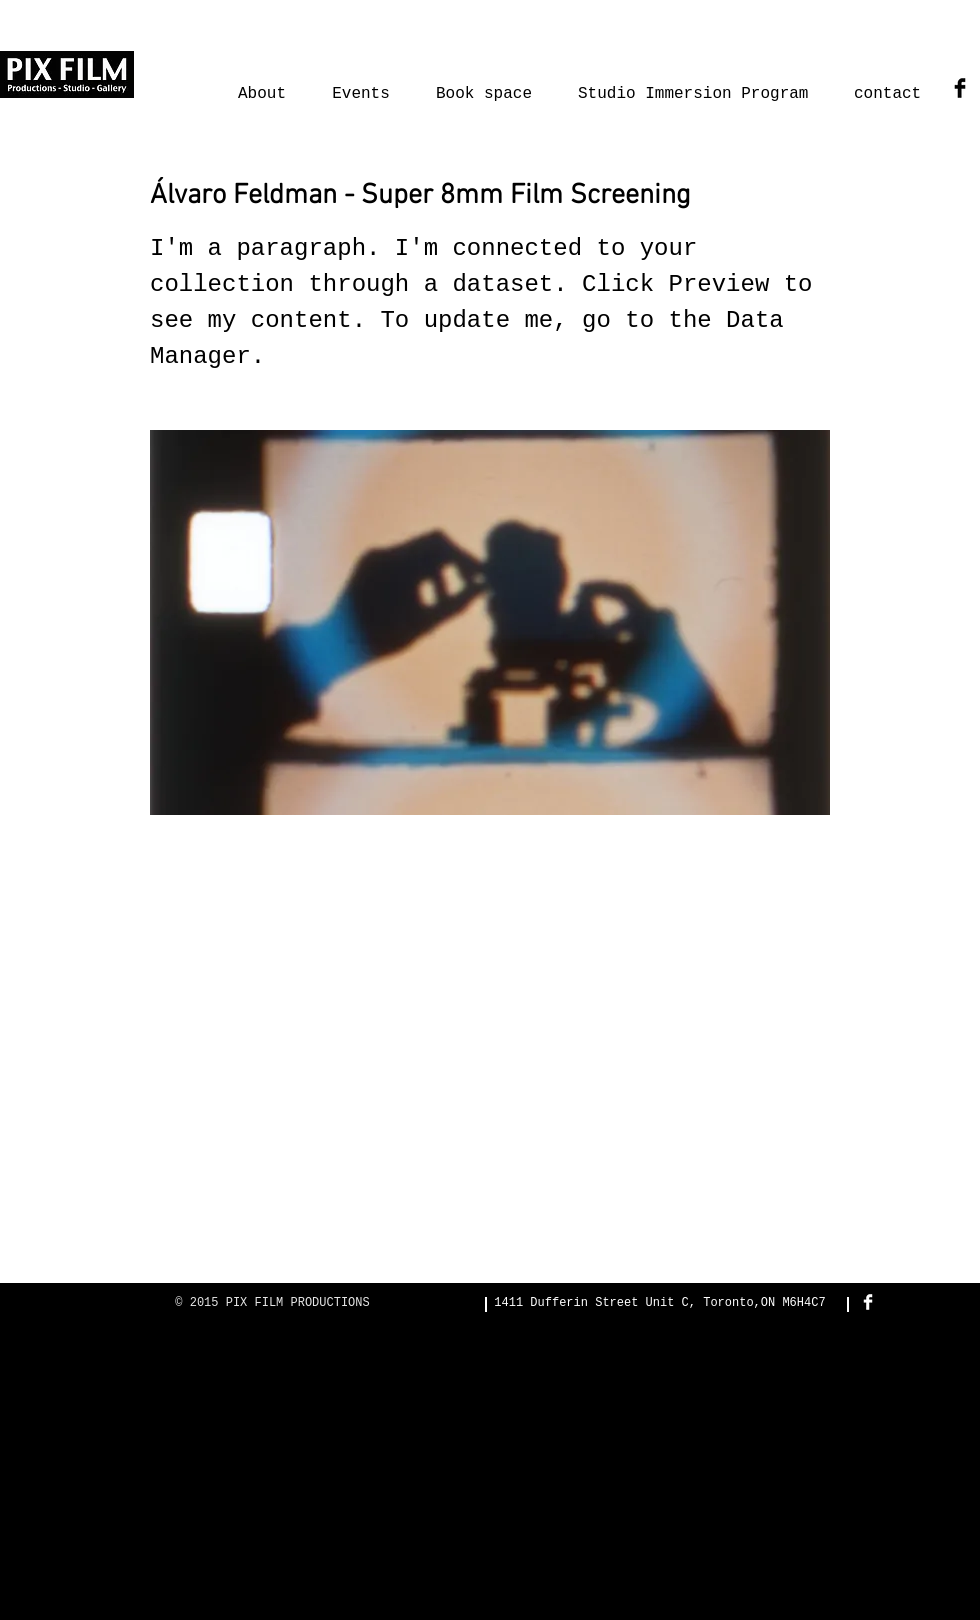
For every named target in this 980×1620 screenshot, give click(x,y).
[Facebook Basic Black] (960, 88)
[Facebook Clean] (868, 1302)
